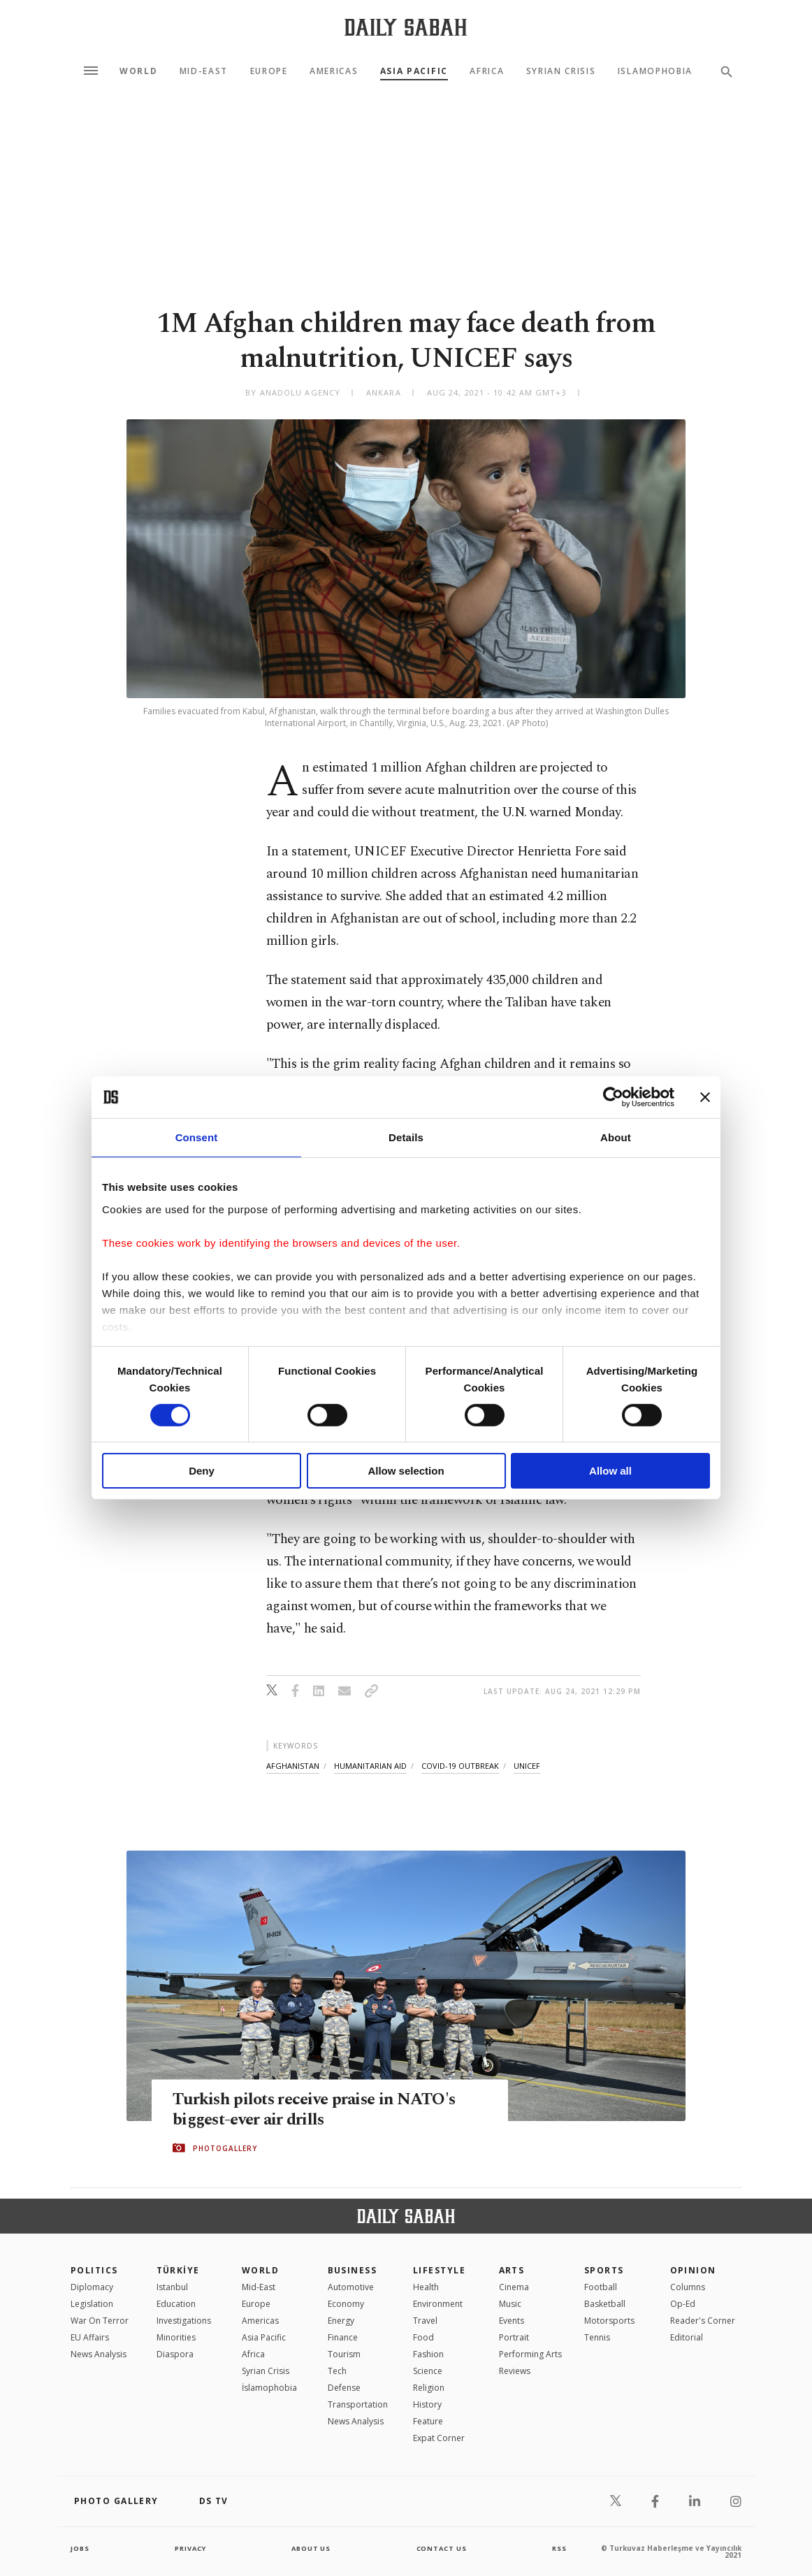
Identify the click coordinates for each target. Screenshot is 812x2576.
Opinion (693, 2270)
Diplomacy (92, 2287)
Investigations (184, 2321)
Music (510, 2304)
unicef (527, 1765)
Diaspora (175, 2354)
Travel (425, 2321)
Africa (487, 71)
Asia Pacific (414, 71)
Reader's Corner (702, 2321)
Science (427, 2371)
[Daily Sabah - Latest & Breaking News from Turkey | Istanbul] (406, 27)
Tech (337, 2371)
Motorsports (609, 2321)
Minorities (176, 2337)
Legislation (92, 2304)
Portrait (514, 2337)
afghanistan (292, 1765)
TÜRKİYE (178, 2270)
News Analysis (98, 2354)
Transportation (358, 2404)
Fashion (428, 2354)
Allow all (610, 1471)
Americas (334, 71)
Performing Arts (530, 2354)
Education (176, 2304)
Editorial (686, 2337)
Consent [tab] (196, 1137)
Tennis (597, 2337)
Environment (438, 2304)
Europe (269, 71)
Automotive (351, 2287)
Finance (343, 2337)
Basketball (604, 2304)
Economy (346, 2304)
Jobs (81, 2548)
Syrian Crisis (561, 71)
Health (426, 2287)
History (427, 2404)
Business (352, 2270)
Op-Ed (682, 2304)
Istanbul (172, 2287)
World (138, 71)
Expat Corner (439, 2438)
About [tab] (615, 1137)
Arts (512, 2270)
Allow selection (406, 1471)
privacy (190, 2548)
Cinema (514, 2287)
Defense (344, 2388)
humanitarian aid (370, 1765)
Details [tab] (406, 1137)
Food (423, 2337)
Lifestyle (439, 2270)
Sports (604, 2270)
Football (600, 2287)
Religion (428, 2388)
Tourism (344, 2354)
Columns (687, 2287)
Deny (202, 1471)
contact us (442, 2548)
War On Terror (100, 2321)
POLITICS (94, 2270)
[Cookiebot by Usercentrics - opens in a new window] (613, 1097)
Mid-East (204, 71)
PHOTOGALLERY (225, 2148)
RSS (559, 2548)
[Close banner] (705, 1097)
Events (511, 2321)
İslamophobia (269, 2388)
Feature (428, 2421)
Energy (341, 2321)
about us (311, 2548)
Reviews (514, 2371)
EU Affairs (90, 2337)
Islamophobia (655, 71)
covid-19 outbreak (460, 1765)
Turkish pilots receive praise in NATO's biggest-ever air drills (320, 2110)
